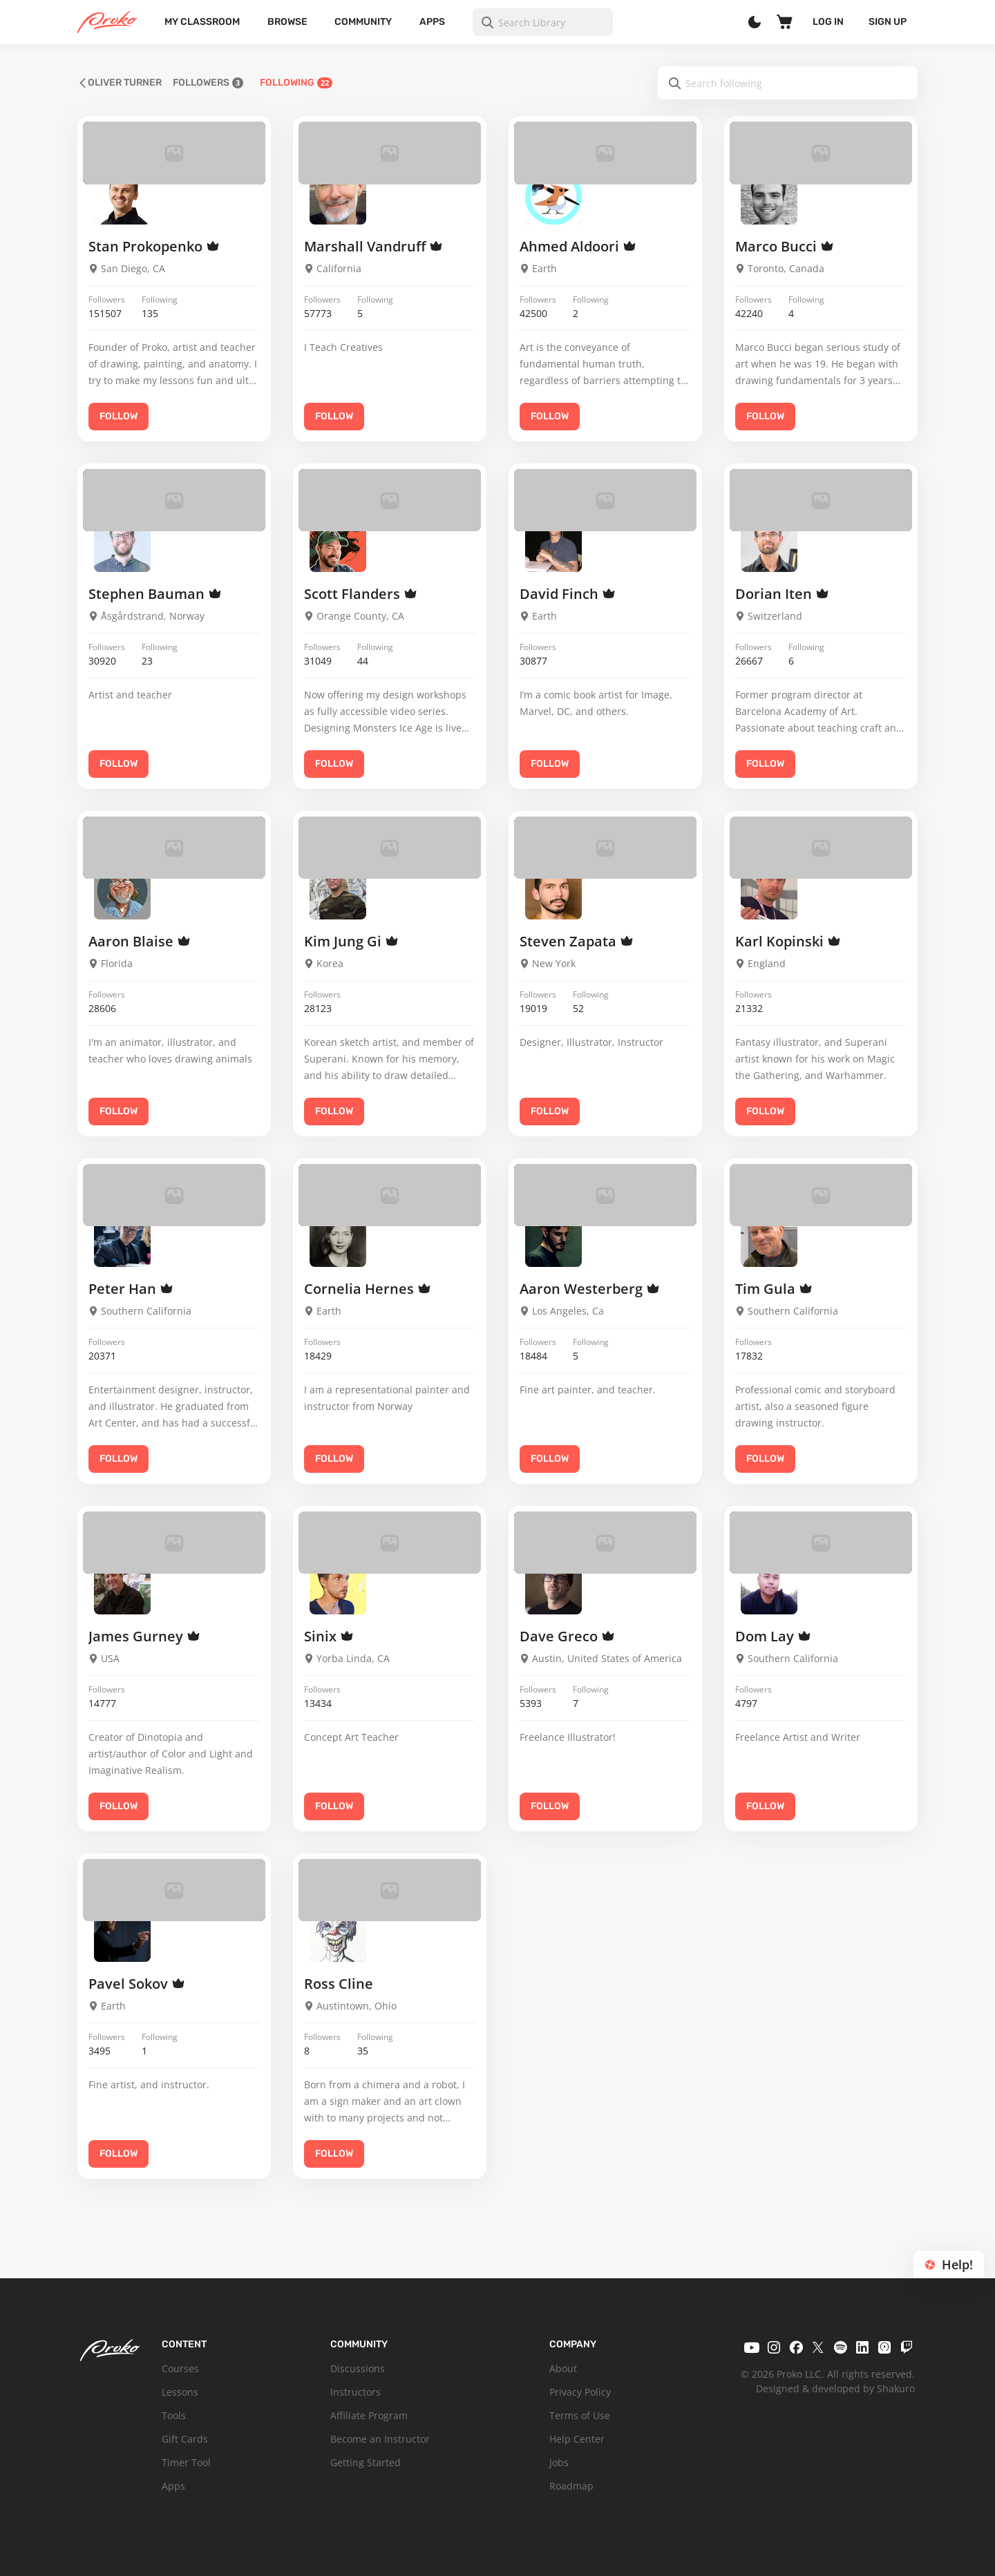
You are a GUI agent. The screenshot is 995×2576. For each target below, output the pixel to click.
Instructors (355, 2391)
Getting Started (365, 2462)
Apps (432, 22)
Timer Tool (186, 2462)
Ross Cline (338, 1983)
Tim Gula (774, 1288)
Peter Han (130, 1288)
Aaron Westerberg (590, 1288)
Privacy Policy (580, 2391)
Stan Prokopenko (154, 246)
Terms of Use (579, 2415)
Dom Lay (773, 1636)
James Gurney (144, 1636)
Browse (287, 22)
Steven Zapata (577, 941)
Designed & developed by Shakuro (835, 2388)
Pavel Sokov (136, 1983)
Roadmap (571, 2485)
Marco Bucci (784, 246)
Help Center (577, 2438)
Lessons (180, 2391)
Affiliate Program (369, 2415)
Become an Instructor (380, 2438)
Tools (174, 2415)
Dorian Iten (782, 593)
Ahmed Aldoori (578, 246)
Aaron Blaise (139, 941)
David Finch (568, 593)
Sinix (329, 1636)
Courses (180, 2368)
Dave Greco (567, 1636)
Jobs (559, 2462)
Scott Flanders (360, 593)
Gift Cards (185, 2438)
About (563, 2368)
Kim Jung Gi (351, 941)
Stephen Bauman (155, 593)
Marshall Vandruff (373, 246)
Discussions (357, 2368)
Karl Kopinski (788, 941)
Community (363, 22)
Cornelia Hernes (367, 1288)
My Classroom (202, 22)
